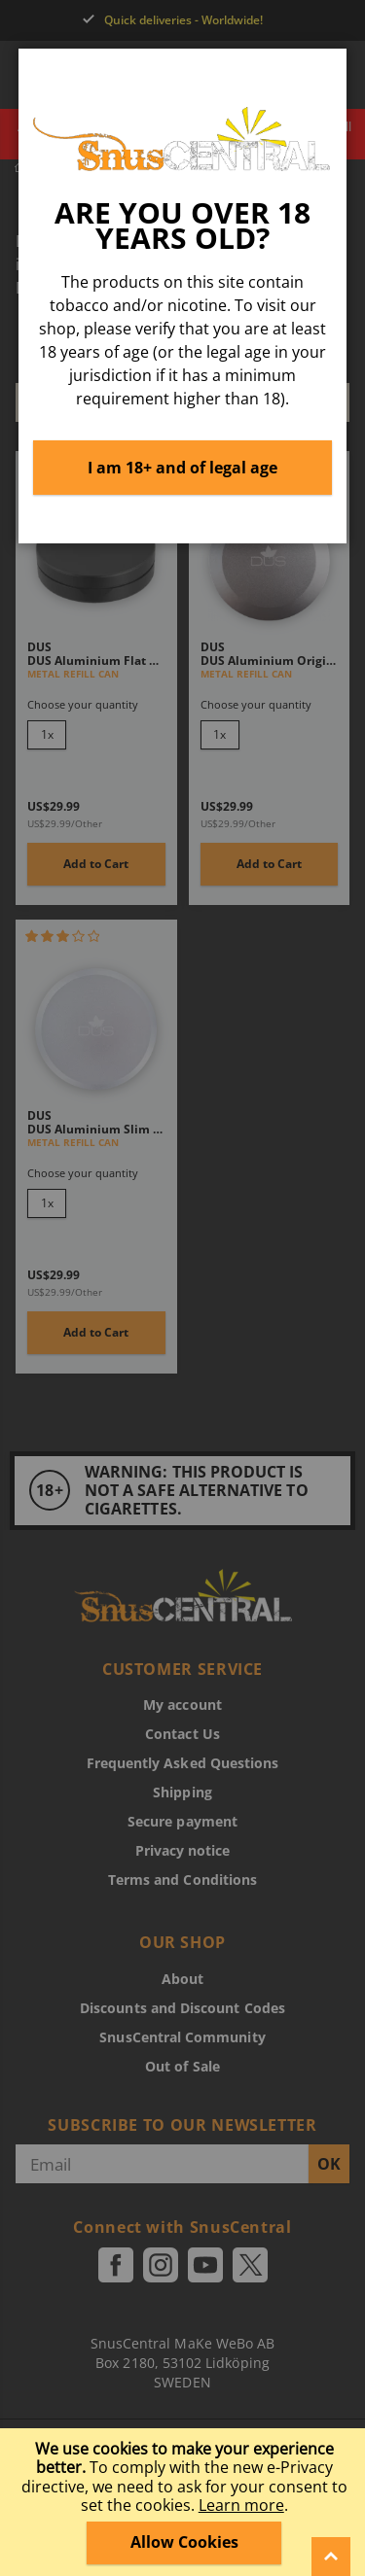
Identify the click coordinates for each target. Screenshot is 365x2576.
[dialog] (182, 1288)
